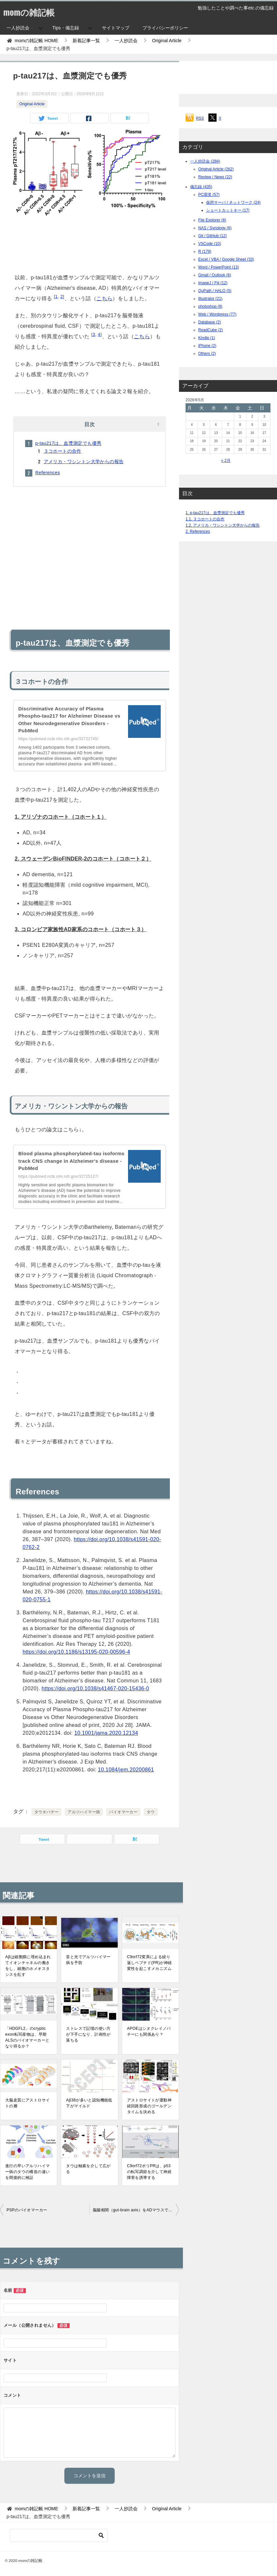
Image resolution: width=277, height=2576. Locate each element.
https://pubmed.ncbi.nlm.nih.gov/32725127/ (58, 1176)
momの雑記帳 (32, 11)
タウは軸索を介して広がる (88, 2169)
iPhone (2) (207, 345)
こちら (104, 298)
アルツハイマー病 (84, 1812)
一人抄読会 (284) (205, 161)
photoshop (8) (210, 306)
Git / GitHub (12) (212, 236)
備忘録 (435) (201, 186)
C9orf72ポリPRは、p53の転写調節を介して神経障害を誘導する (149, 2172)
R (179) (204, 251)
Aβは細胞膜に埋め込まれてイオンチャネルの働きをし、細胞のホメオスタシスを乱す (28, 1966)
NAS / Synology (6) (215, 228)
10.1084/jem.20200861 (126, 1769)
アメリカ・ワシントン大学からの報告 (84, 461)
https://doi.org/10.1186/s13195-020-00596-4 (76, 1652)
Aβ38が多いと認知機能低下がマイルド (89, 2103)
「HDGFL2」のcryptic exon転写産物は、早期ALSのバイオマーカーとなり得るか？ (27, 2037)
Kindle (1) (206, 338)
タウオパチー (46, 1812)
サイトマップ (115, 27)
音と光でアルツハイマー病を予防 (88, 1960)
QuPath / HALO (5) (214, 290)
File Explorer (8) (212, 220)
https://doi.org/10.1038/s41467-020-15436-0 (95, 1688)
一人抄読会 (18, 27)
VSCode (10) (209, 243)
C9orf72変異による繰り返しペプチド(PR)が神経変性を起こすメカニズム (149, 1963)
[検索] (59, 2535)
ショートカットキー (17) (228, 210)
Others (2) (207, 353)
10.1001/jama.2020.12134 (106, 1733)
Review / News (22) (215, 177)
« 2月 (226, 460)
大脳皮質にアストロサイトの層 (27, 2103)
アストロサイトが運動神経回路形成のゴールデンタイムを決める (149, 2106)
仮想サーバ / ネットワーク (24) (233, 202)
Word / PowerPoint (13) (218, 267)
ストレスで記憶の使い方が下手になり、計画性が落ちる (88, 2034)
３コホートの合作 (62, 451)
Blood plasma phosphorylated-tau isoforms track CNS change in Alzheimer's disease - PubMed (62, 1161)
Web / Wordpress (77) (217, 314)
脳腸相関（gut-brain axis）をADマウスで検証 (134, 2210)
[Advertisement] (89, 242)
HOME (36, 40)
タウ (151, 1812)
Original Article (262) (216, 169)
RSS (200, 118)
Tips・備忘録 (65, 27)
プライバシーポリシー (165, 27)
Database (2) (209, 322)
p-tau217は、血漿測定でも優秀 (68, 443)
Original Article (31, 104)
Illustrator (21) (210, 298)
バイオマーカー (123, 1812)
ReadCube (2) (210, 330)
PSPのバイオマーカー (27, 2210)
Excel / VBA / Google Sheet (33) (226, 259)
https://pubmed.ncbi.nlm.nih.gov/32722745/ (58, 739)
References (47, 472)
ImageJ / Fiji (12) (212, 283)
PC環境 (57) (209, 194)
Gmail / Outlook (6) (214, 275)
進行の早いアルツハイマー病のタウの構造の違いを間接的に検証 (27, 2172)
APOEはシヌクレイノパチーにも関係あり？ (149, 2031)
